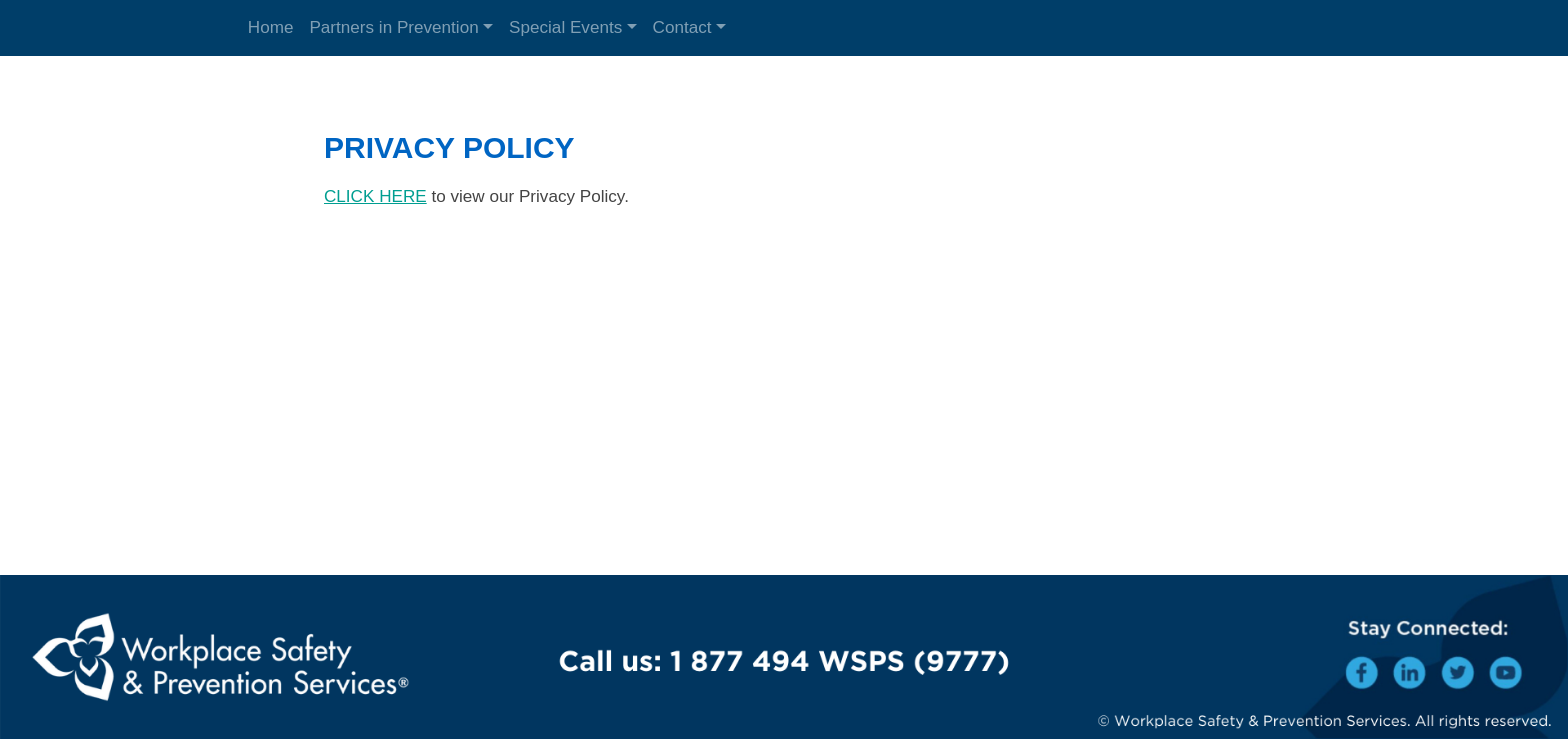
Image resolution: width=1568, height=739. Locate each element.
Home (271, 27)
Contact (682, 27)
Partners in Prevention (393, 27)
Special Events (565, 27)
